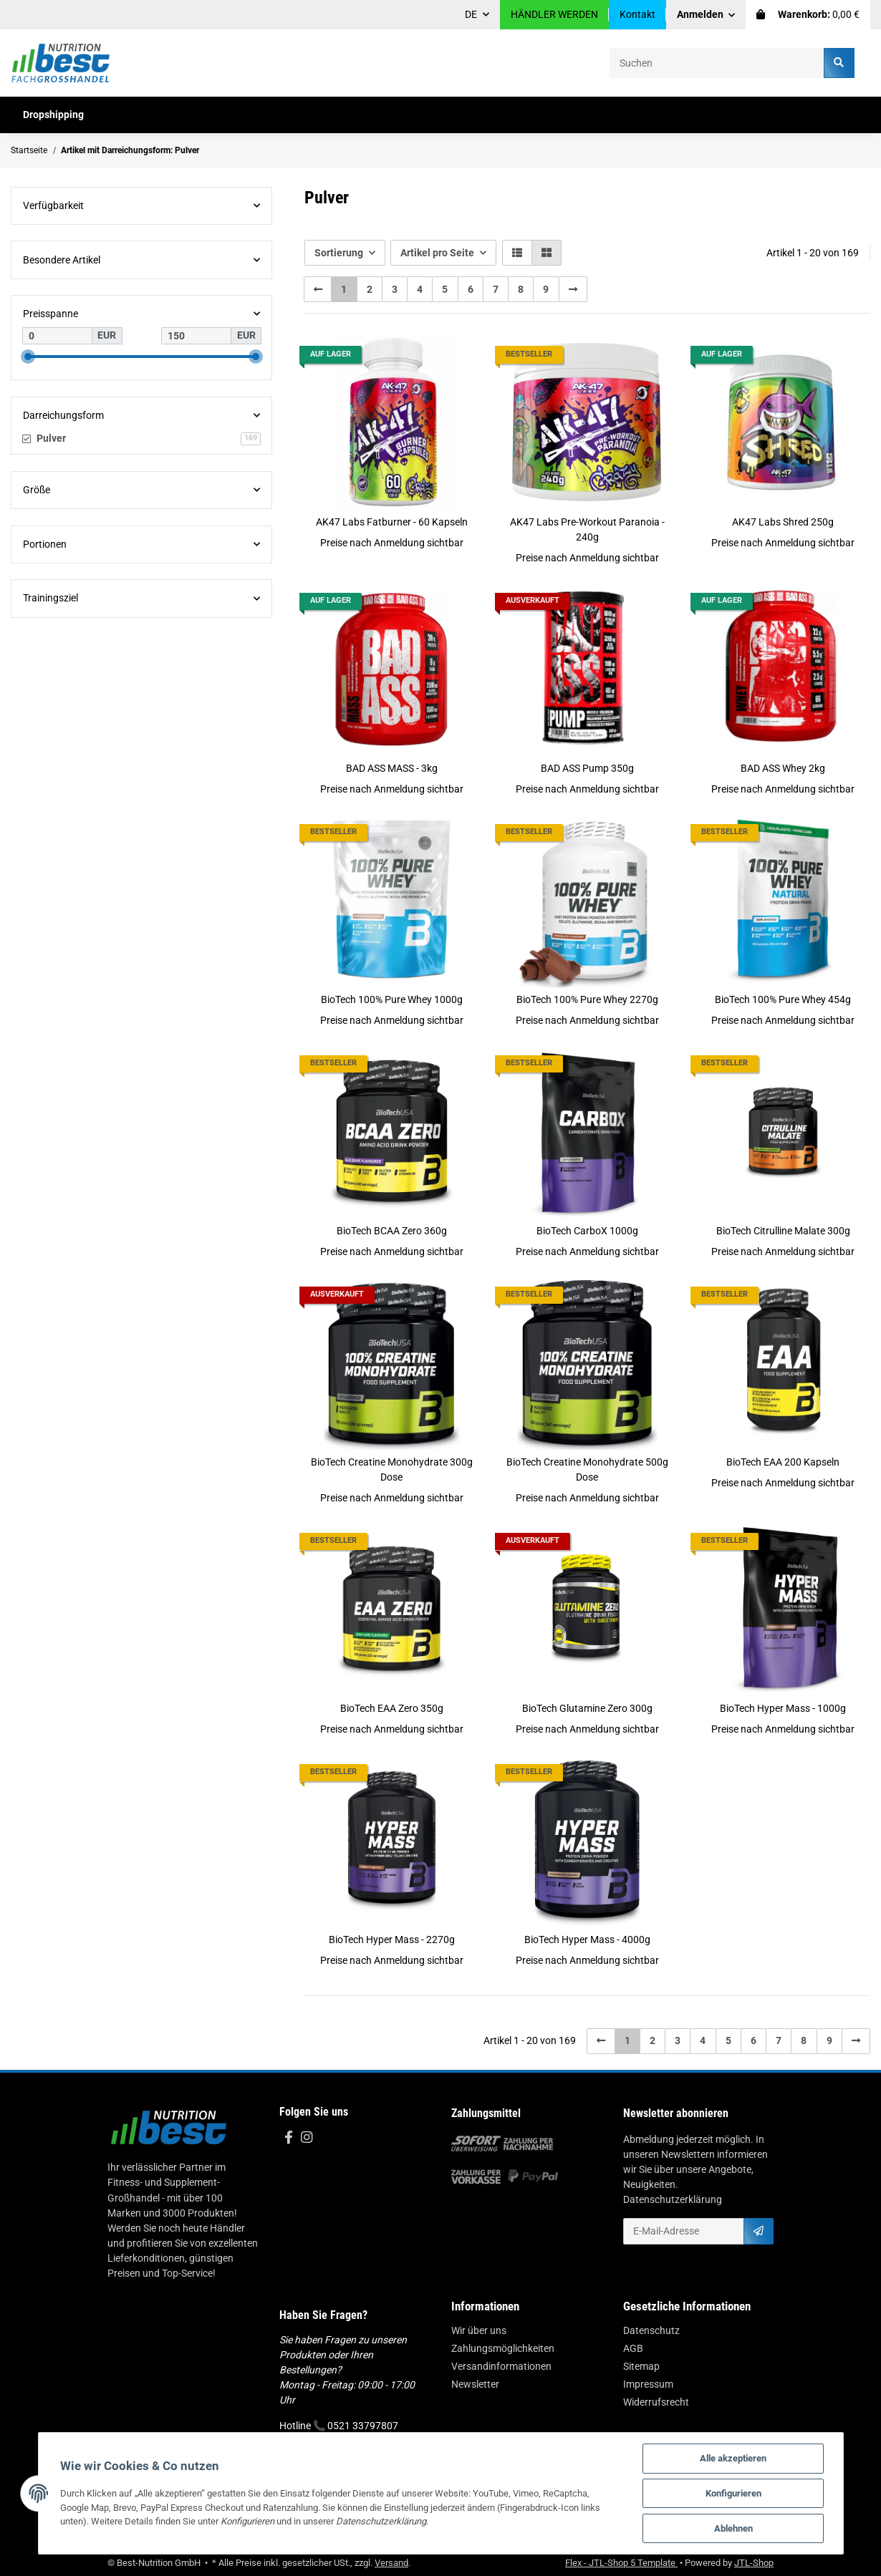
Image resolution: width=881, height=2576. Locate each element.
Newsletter (475, 2384)
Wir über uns (478, 2330)
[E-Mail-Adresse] (683, 2231)
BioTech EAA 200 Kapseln (782, 1462)
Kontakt (637, 14)
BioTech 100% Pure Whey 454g (783, 999)
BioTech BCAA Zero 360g (392, 1230)
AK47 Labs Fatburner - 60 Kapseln (392, 522)
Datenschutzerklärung (672, 2199)
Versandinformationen (501, 2366)
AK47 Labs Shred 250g (783, 522)
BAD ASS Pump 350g (587, 768)
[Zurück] (318, 289)
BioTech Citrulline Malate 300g (783, 1230)
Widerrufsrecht (656, 2402)
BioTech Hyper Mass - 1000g (783, 1708)
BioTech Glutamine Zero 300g (587, 1708)
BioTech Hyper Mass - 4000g (587, 1939)
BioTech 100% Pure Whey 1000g (392, 999)
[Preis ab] (57, 335)
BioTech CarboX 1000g (587, 1230)
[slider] (28, 356)
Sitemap (641, 2366)
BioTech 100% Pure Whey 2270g (587, 999)
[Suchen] (717, 62)
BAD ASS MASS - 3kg (392, 768)
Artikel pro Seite (437, 252)
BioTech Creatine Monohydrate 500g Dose (587, 1469)
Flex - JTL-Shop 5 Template (621, 2562)
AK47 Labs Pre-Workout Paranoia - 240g (587, 529)
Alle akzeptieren (733, 2458)
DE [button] (471, 14)
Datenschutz (651, 2330)
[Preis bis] (196, 335)
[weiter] (573, 289)
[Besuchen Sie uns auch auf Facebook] (288, 2138)
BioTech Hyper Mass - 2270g (392, 1939)
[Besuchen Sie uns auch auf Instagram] (306, 2138)
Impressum (648, 2384)
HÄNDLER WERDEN (554, 14)
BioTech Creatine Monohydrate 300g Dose (392, 1469)
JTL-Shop (754, 2562)
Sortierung (338, 252)
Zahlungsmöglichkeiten (502, 2348)
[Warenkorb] (808, 14)
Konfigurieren (733, 2493)
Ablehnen (733, 2528)
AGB (633, 2348)
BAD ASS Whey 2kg (783, 768)
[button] (706, 14)
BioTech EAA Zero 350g (391, 1708)
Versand (391, 2562)
